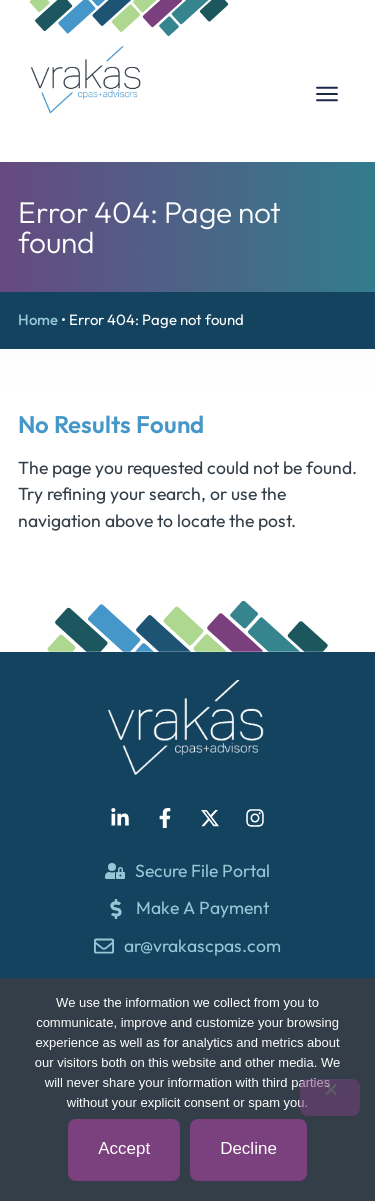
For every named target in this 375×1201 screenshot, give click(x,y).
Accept (124, 1148)
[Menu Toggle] (327, 94)
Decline (248, 1148)
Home (38, 319)
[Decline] (330, 1097)
